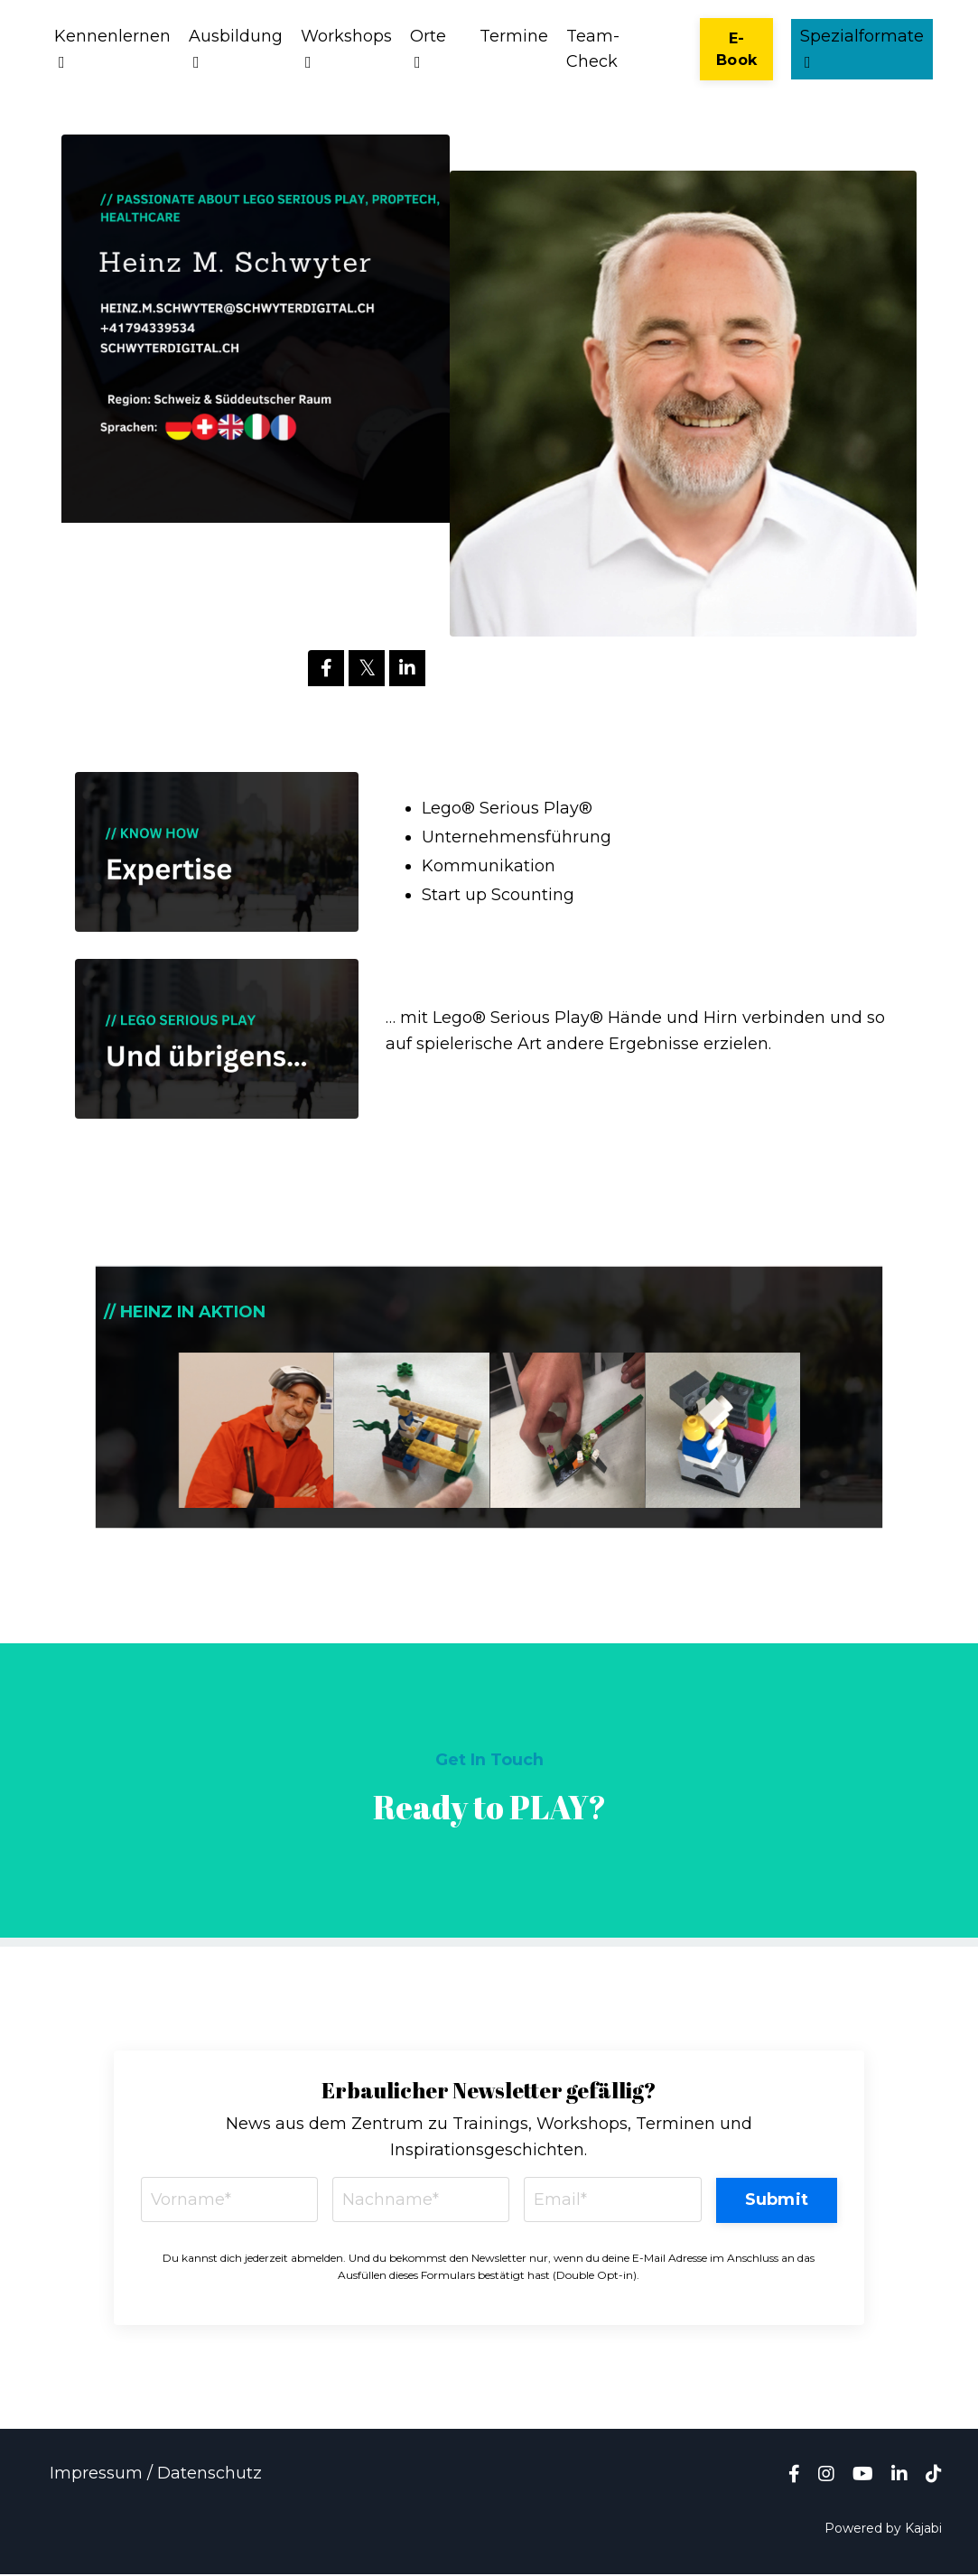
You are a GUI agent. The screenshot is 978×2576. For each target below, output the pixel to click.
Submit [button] (776, 2200)
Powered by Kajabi (883, 2529)
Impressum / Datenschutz (156, 2474)
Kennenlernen (112, 48)
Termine (514, 36)
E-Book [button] (736, 49)
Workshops (346, 48)
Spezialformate (862, 48)
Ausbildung (236, 48)
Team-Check (592, 49)
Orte (428, 48)
